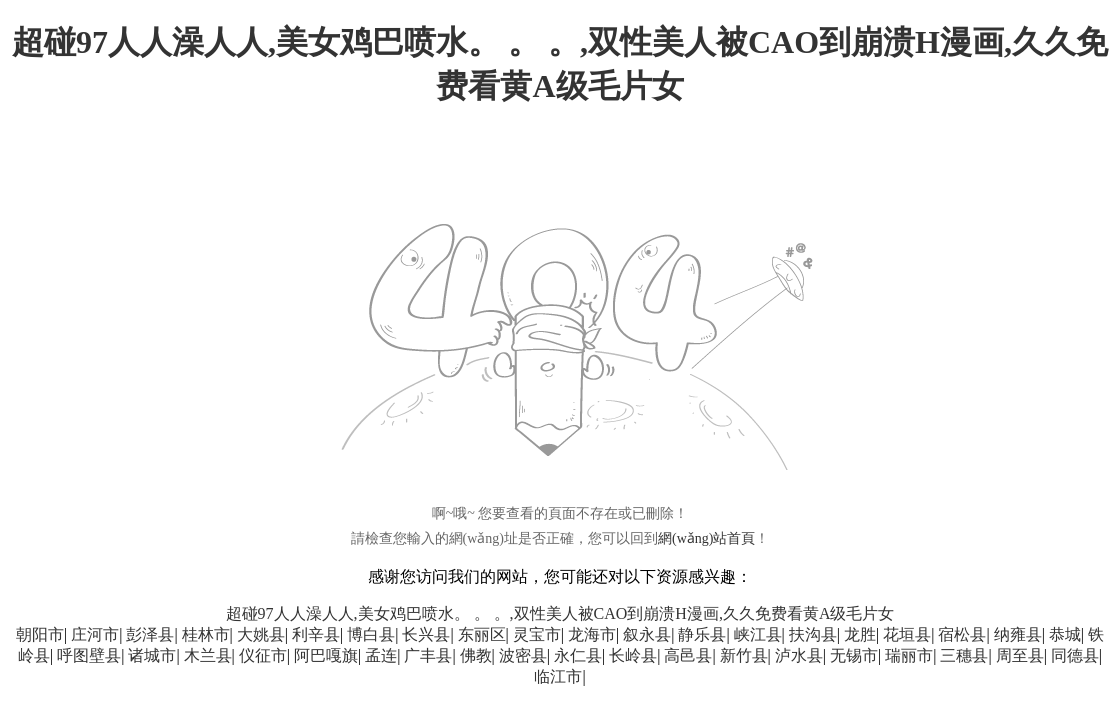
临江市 (558, 676)
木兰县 (208, 655)
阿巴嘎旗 (326, 655)
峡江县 (758, 634)
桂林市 (206, 634)
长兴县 (426, 634)
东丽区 (482, 634)
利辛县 (316, 634)
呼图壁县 (89, 655)
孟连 (381, 655)
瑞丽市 (909, 655)
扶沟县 (813, 634)
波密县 (523, 655)
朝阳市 (40, 634)
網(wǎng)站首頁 (706, 538)
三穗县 (964, 655)
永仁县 (578, 655)
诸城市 (152, 655)
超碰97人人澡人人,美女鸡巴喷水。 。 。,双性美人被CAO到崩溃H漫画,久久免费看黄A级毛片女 (560, 613)
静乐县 (702, 634)
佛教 (476, 655)
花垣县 (907, 634)
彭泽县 (150, 634)
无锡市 (854, 655)
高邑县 (688, 655)
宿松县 (962, 634)
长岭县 (633, 655)
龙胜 (860, 634)
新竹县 (744, 655)
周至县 (1020, 655)
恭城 (1065, 634)
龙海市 (592, 634)
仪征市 (263, 655)
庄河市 (95, 634)
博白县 (371, 634)
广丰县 (428, 655)
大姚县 (261, 634)
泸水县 (799, 655)
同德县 (1075, 655)
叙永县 (647, 634)
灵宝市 (537, 634)
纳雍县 (1018, 634)
